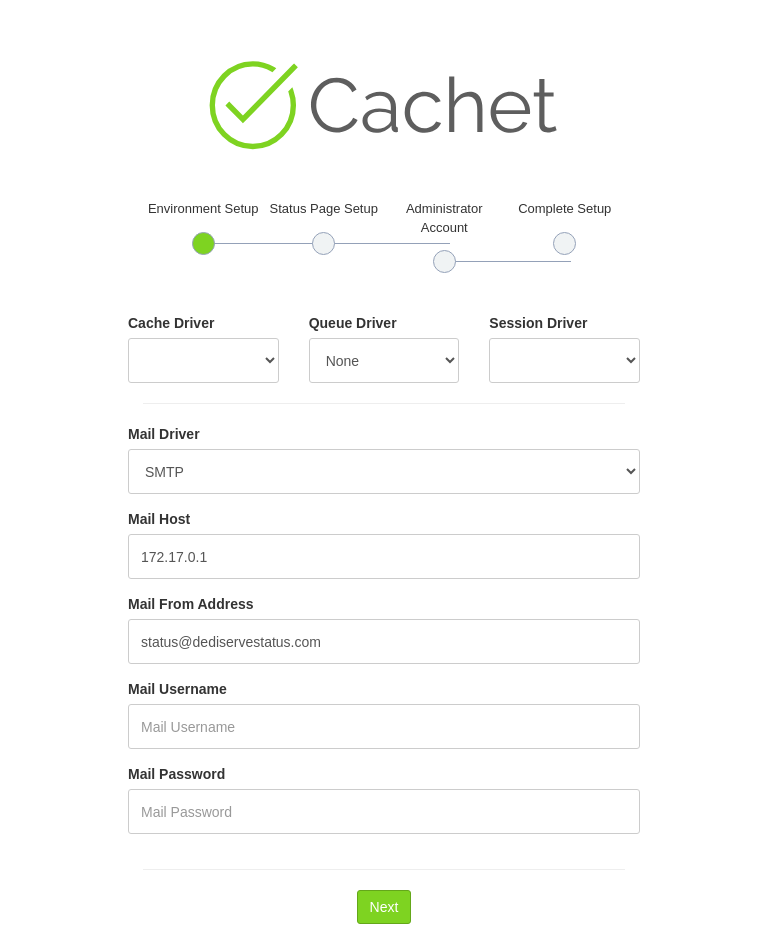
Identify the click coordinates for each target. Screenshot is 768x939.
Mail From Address (191, 604)
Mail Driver (164, 434)
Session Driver (538, 323)
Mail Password (176, 774)
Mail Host (159, 519)
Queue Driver (353, 323)
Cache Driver (171, 323)
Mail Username (177, 689)
